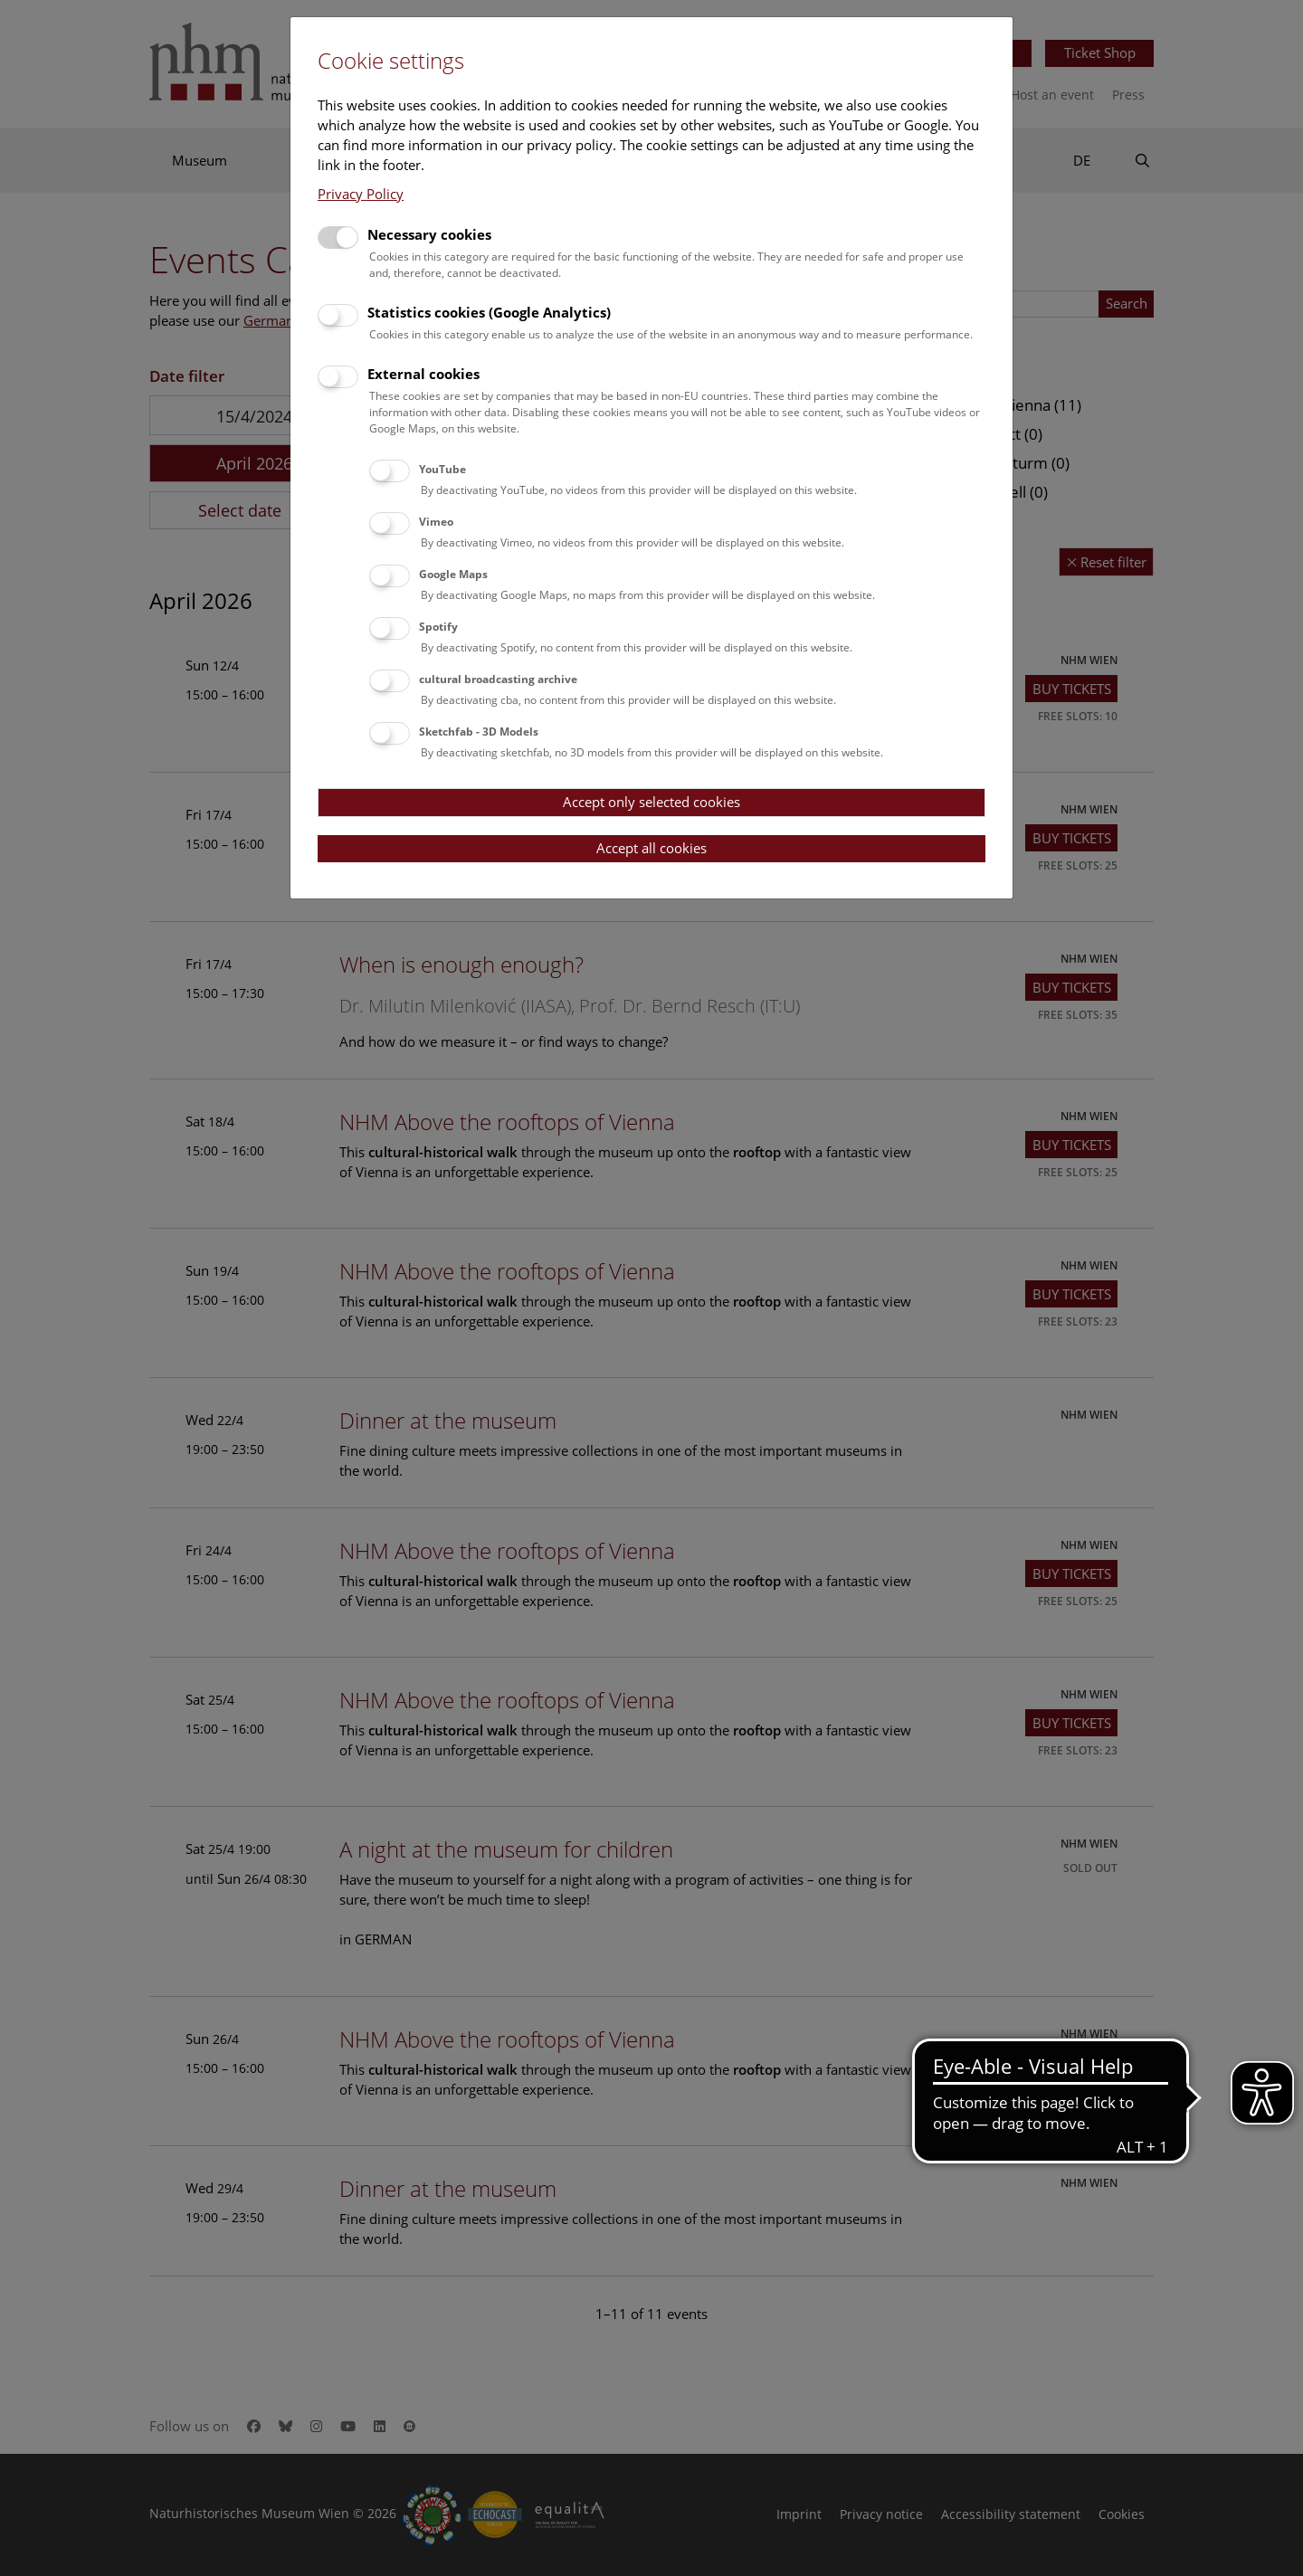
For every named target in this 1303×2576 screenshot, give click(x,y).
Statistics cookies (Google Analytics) (489, 312)
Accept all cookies (651, 848)
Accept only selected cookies (651, 802)
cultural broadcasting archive (498, 679)
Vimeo (436, 521)
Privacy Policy (361, 194)
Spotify (438, 626)
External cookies (423, 374)
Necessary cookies (429, 234)
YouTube (442, 469)
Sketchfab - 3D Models (478, 731)
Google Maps (453, 574)
